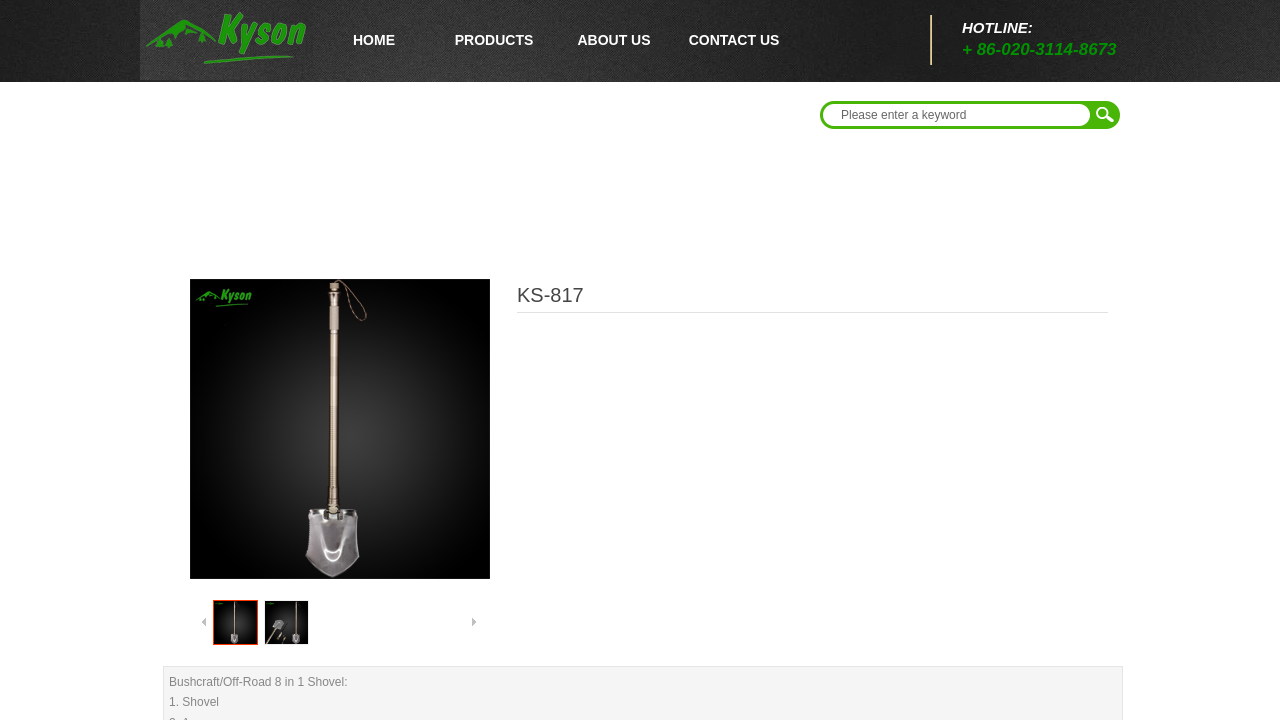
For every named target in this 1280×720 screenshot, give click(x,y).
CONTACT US (734, 40)
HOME (374, 40)
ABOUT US (613, 40)
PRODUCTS (494, 40)
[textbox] (957, 115)
